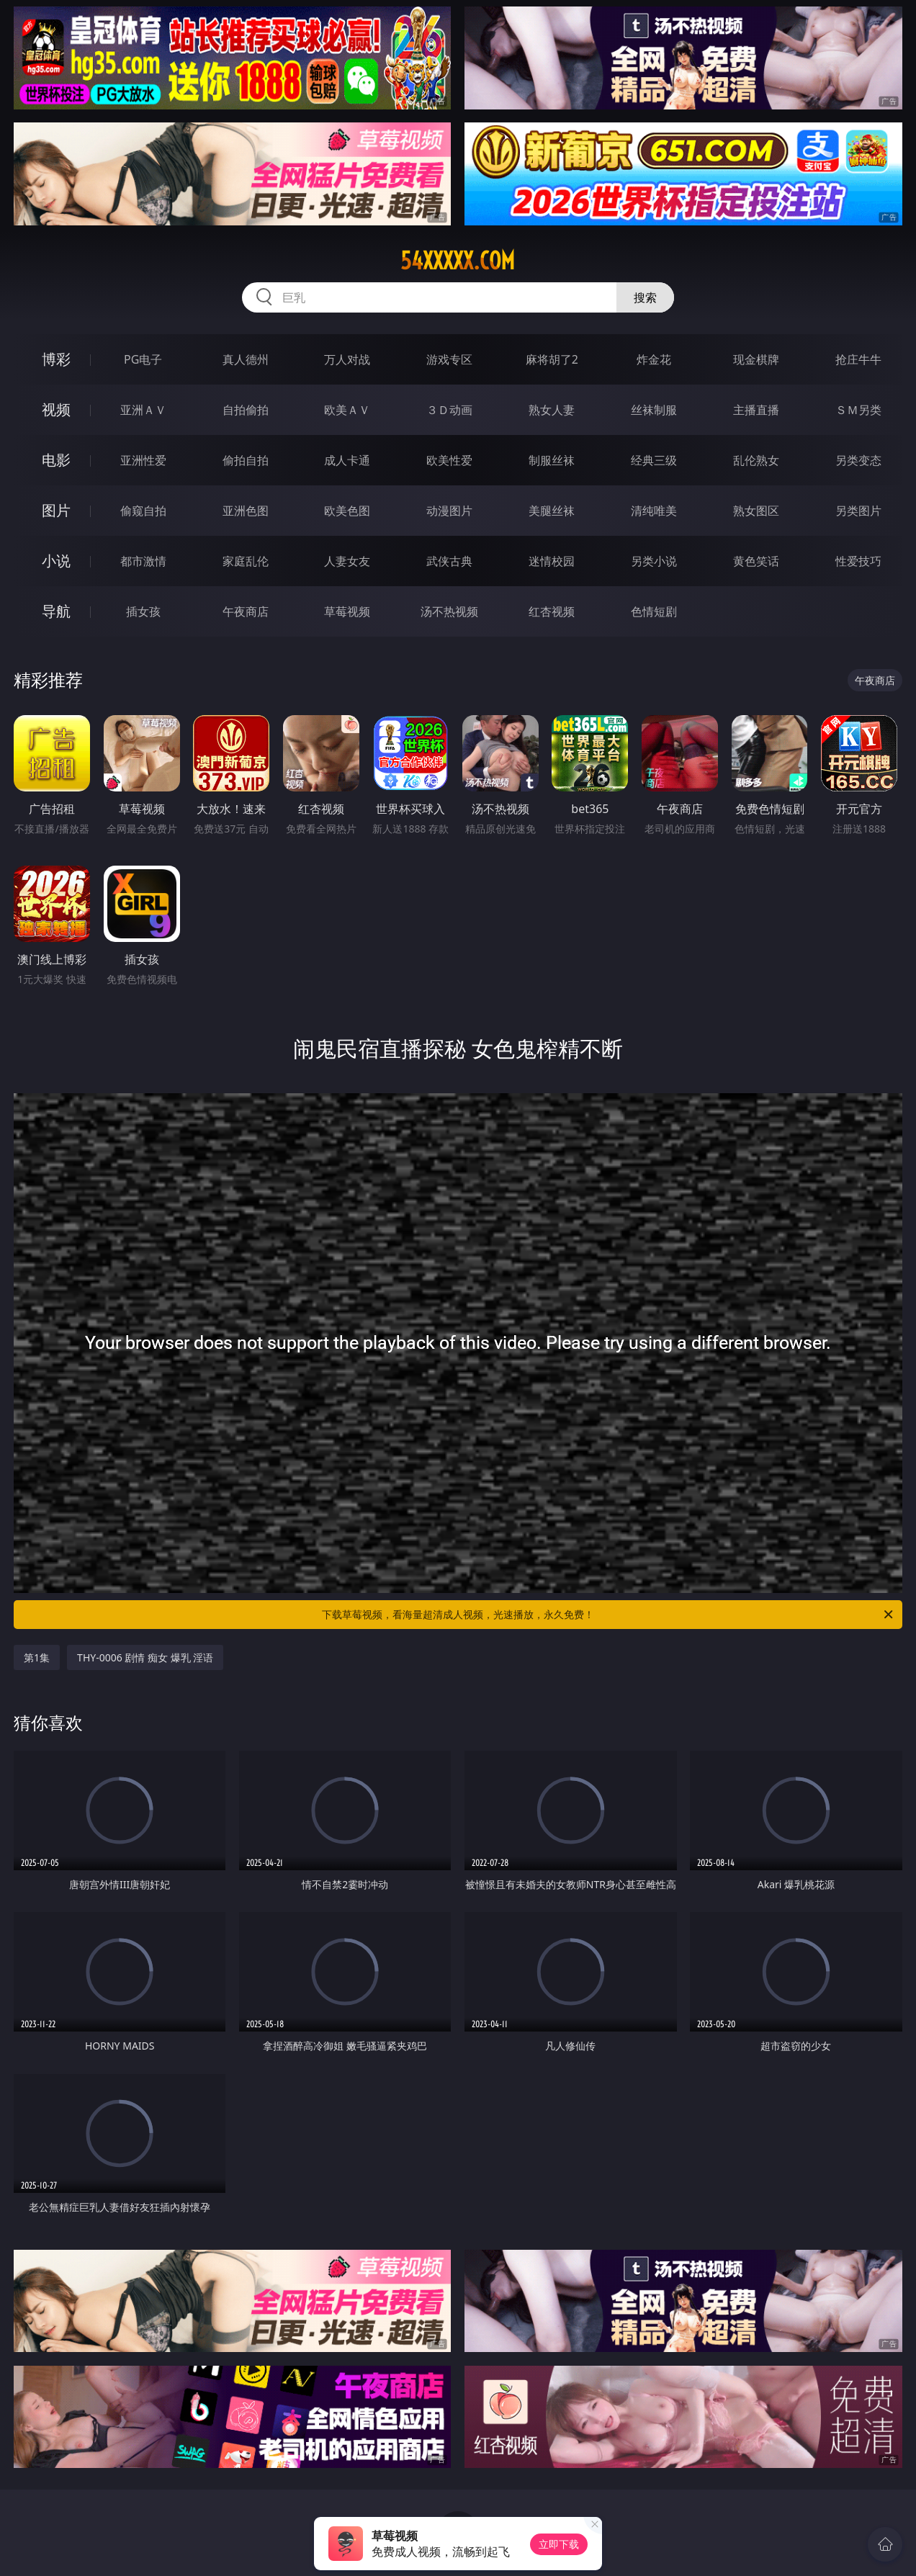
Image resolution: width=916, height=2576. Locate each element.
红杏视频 (552, 611)
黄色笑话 (756, 561)
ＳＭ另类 (858, 410)
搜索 (645, 297)
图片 (56, 510)
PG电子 (143, 359)
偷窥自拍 (143, 511)
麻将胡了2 (552, 359)
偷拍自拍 (246, 460)
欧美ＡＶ (347, 410)
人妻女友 (347, 561)
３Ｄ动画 (449, 410)
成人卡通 (347, 460)
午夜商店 (246, 611)
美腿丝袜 (552, 511)
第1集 (37, 1657)
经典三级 (654, 460)
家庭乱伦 (246, 561)
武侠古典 (449, 561)
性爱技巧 (858, 561)
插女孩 (143, 611)
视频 (56, 409)
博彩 (56, 359)
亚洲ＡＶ (143, 410)
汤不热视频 (449, 611)
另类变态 (858, 460)
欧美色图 (347, 511)
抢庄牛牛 (858, 359)
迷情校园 (552, 561)
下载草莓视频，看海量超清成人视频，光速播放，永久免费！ (608, 1614)
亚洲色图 (246, 511)
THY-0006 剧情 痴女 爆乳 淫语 (145, 1657)
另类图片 (858, 511)
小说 (56, 560)
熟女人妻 (552, 410)
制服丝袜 (552, 460)
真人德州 (246, 359)
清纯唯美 (654, 511)
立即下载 (559, 2544)
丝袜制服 (654, 410)
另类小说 (654, 561)
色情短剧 (654, 611)
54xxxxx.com (457, 260)
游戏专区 (449, 359)
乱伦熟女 (756, 460)
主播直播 (756, 410)
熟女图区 (756, 511)
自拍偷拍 (246, 410)
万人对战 (347, 359)
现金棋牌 (756, 359)
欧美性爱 (449, 460)
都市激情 (143, 561)
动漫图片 (449, 511)
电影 (56, 460)
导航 (56, 611)
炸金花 (654, 359)
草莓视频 (347, 611)
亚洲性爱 (143, 460)
